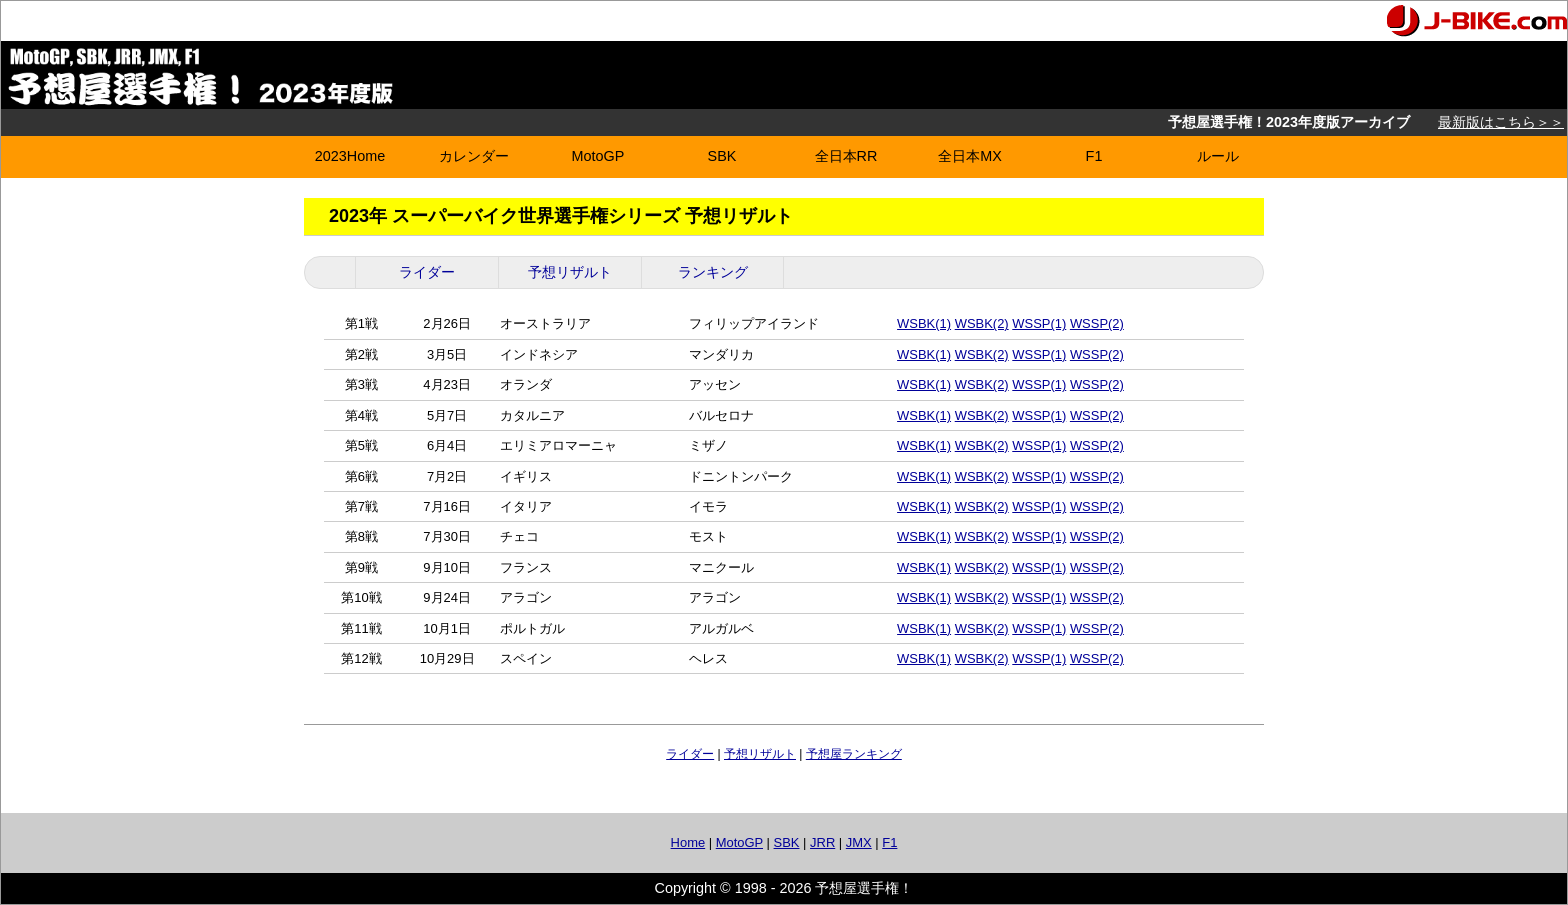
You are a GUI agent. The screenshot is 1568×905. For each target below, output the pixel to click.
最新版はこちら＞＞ (1501, 122)
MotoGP (598, 156)
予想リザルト (570, 272)
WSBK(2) (982, 323)
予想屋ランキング (854, 754)
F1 (1094, 156)
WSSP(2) (1097, 323)
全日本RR (846, 156)
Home (688, 842)
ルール (1218, 156)
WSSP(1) (1039, 323)
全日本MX (970, 156)
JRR (822, 842)
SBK (722, 156)
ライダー (427, 272)
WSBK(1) (924, 323)
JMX (859, 842)
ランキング (713, 272)
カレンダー (474, 156)
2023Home (350, 156)
